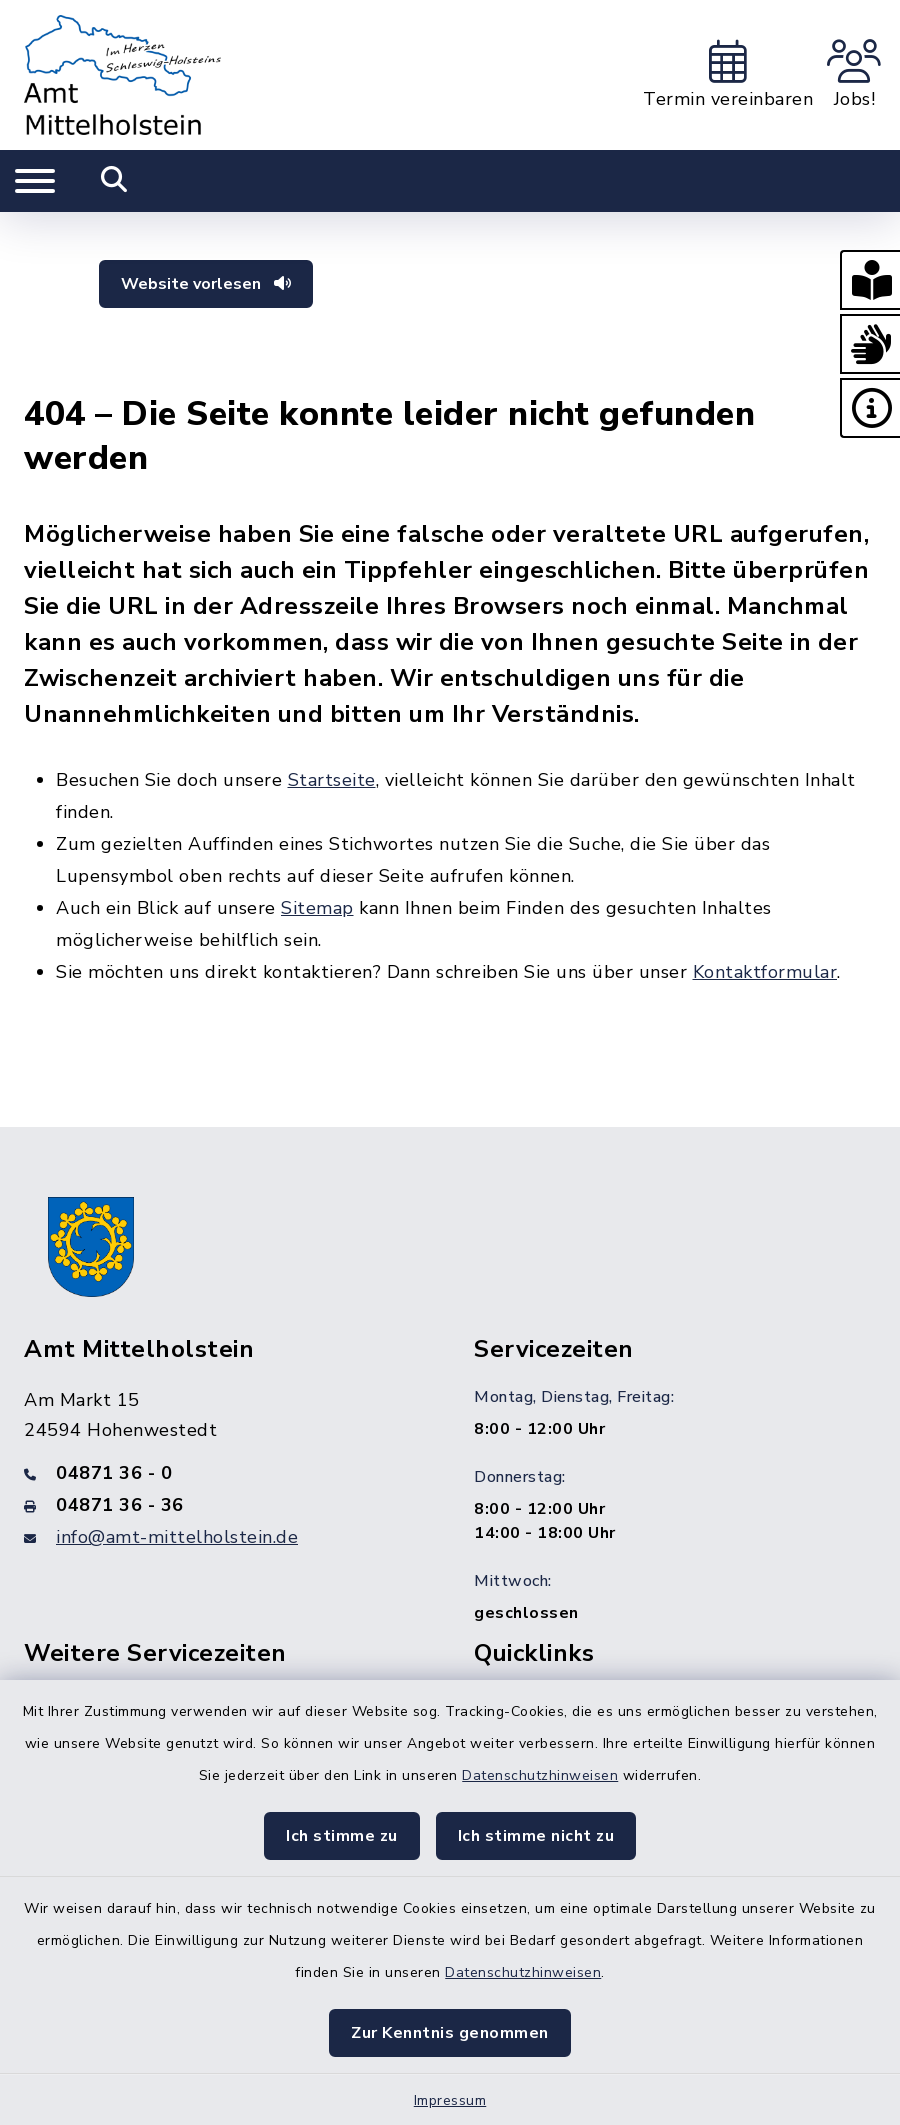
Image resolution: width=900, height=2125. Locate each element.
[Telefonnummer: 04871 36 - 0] (225, 1473)
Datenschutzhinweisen (540, 1775)
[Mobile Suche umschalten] (114, 181)
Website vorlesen (206, 284)
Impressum (450, 2100)
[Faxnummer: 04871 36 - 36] (225, 1505)
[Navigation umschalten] (35, 181)
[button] (870, 280)
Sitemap (317, 908)
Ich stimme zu (342, 1836)
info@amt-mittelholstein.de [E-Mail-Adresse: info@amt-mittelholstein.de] (177, 1537)
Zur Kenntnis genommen (450, 2033)
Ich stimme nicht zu (536, 1836)
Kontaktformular (765, 972)
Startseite (332, 780)
